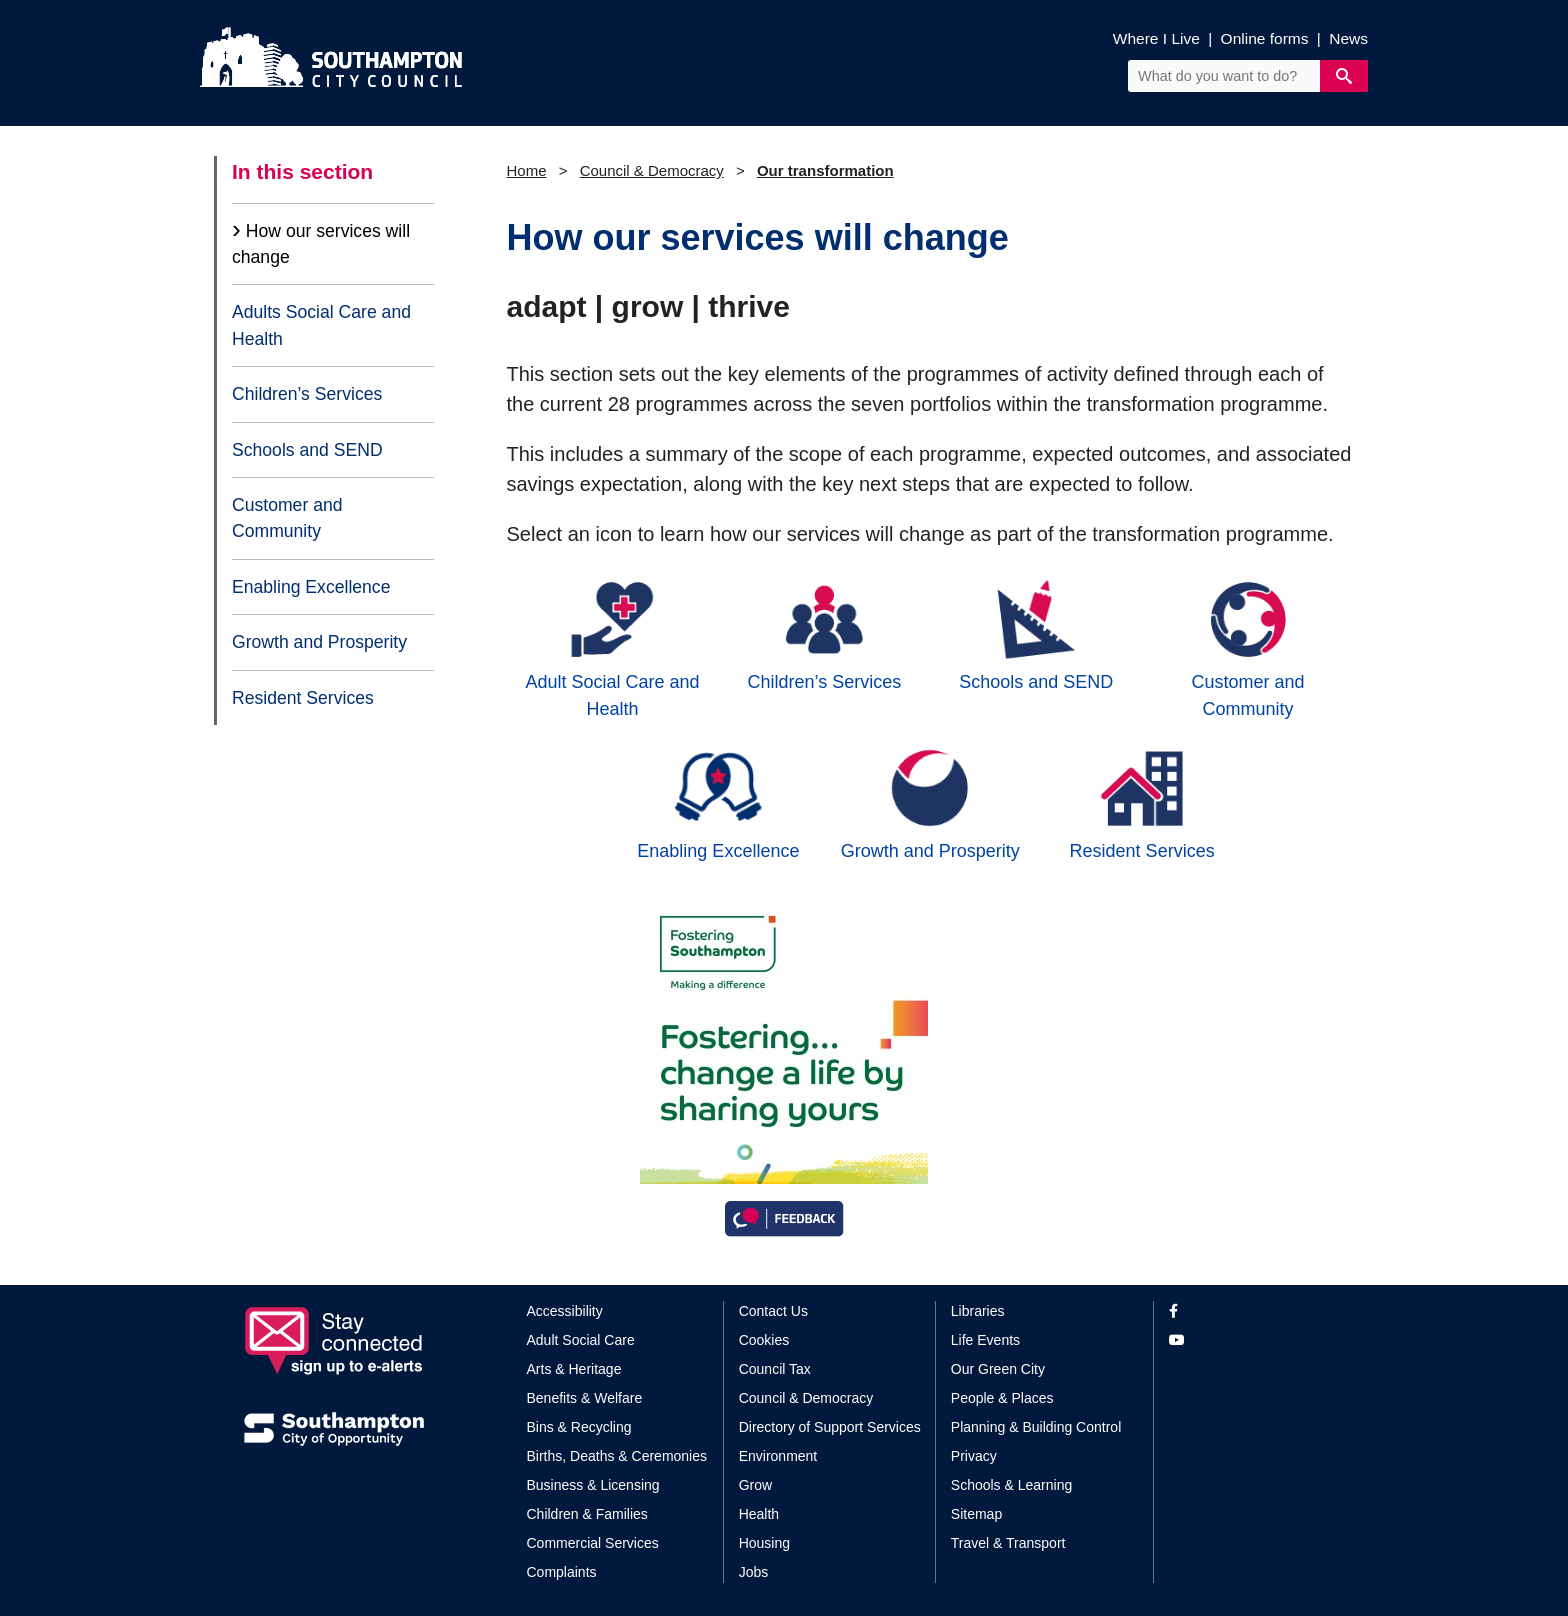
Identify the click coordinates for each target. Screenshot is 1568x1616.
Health (759, 1514)
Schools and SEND (307, 450)
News (1348, 38)
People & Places (1002, 1398)
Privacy (974, 1456)
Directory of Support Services (830, 1427)
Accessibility (565, 1311)
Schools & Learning (1011, 1485)
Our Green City (998, 1369)
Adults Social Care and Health (321, 325)
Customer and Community (287, 518)
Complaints (562, 1572)
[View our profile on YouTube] (1246, 1340)
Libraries (978, 1311)
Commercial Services (593, 1543)
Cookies (764, 1340)
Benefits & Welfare (585, 1398)
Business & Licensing (593, 1485)
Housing (764, 1543)
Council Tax (775, 1369)
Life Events (985, 1340)
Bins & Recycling (579, 1427)
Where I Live (1156, 38)
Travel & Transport (1008, 1543)
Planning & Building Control (1036, 1427)
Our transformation (825, 170)
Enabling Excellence (311, 587)
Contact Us (773, 1311)
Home (527, 170)
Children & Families (587, 1514)
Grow (755, 1485)
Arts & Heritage (574, 1369)
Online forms (1265, 38)
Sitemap (976, 1514)
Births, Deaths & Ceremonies (617, 1456)
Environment (778, 1456)
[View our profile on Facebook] (1246, 1311)
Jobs (754, 1572)
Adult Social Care (581, 1340)
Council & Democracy (652, 170)
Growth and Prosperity (319, 642)
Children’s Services (307, 394)
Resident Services (303, 698)
